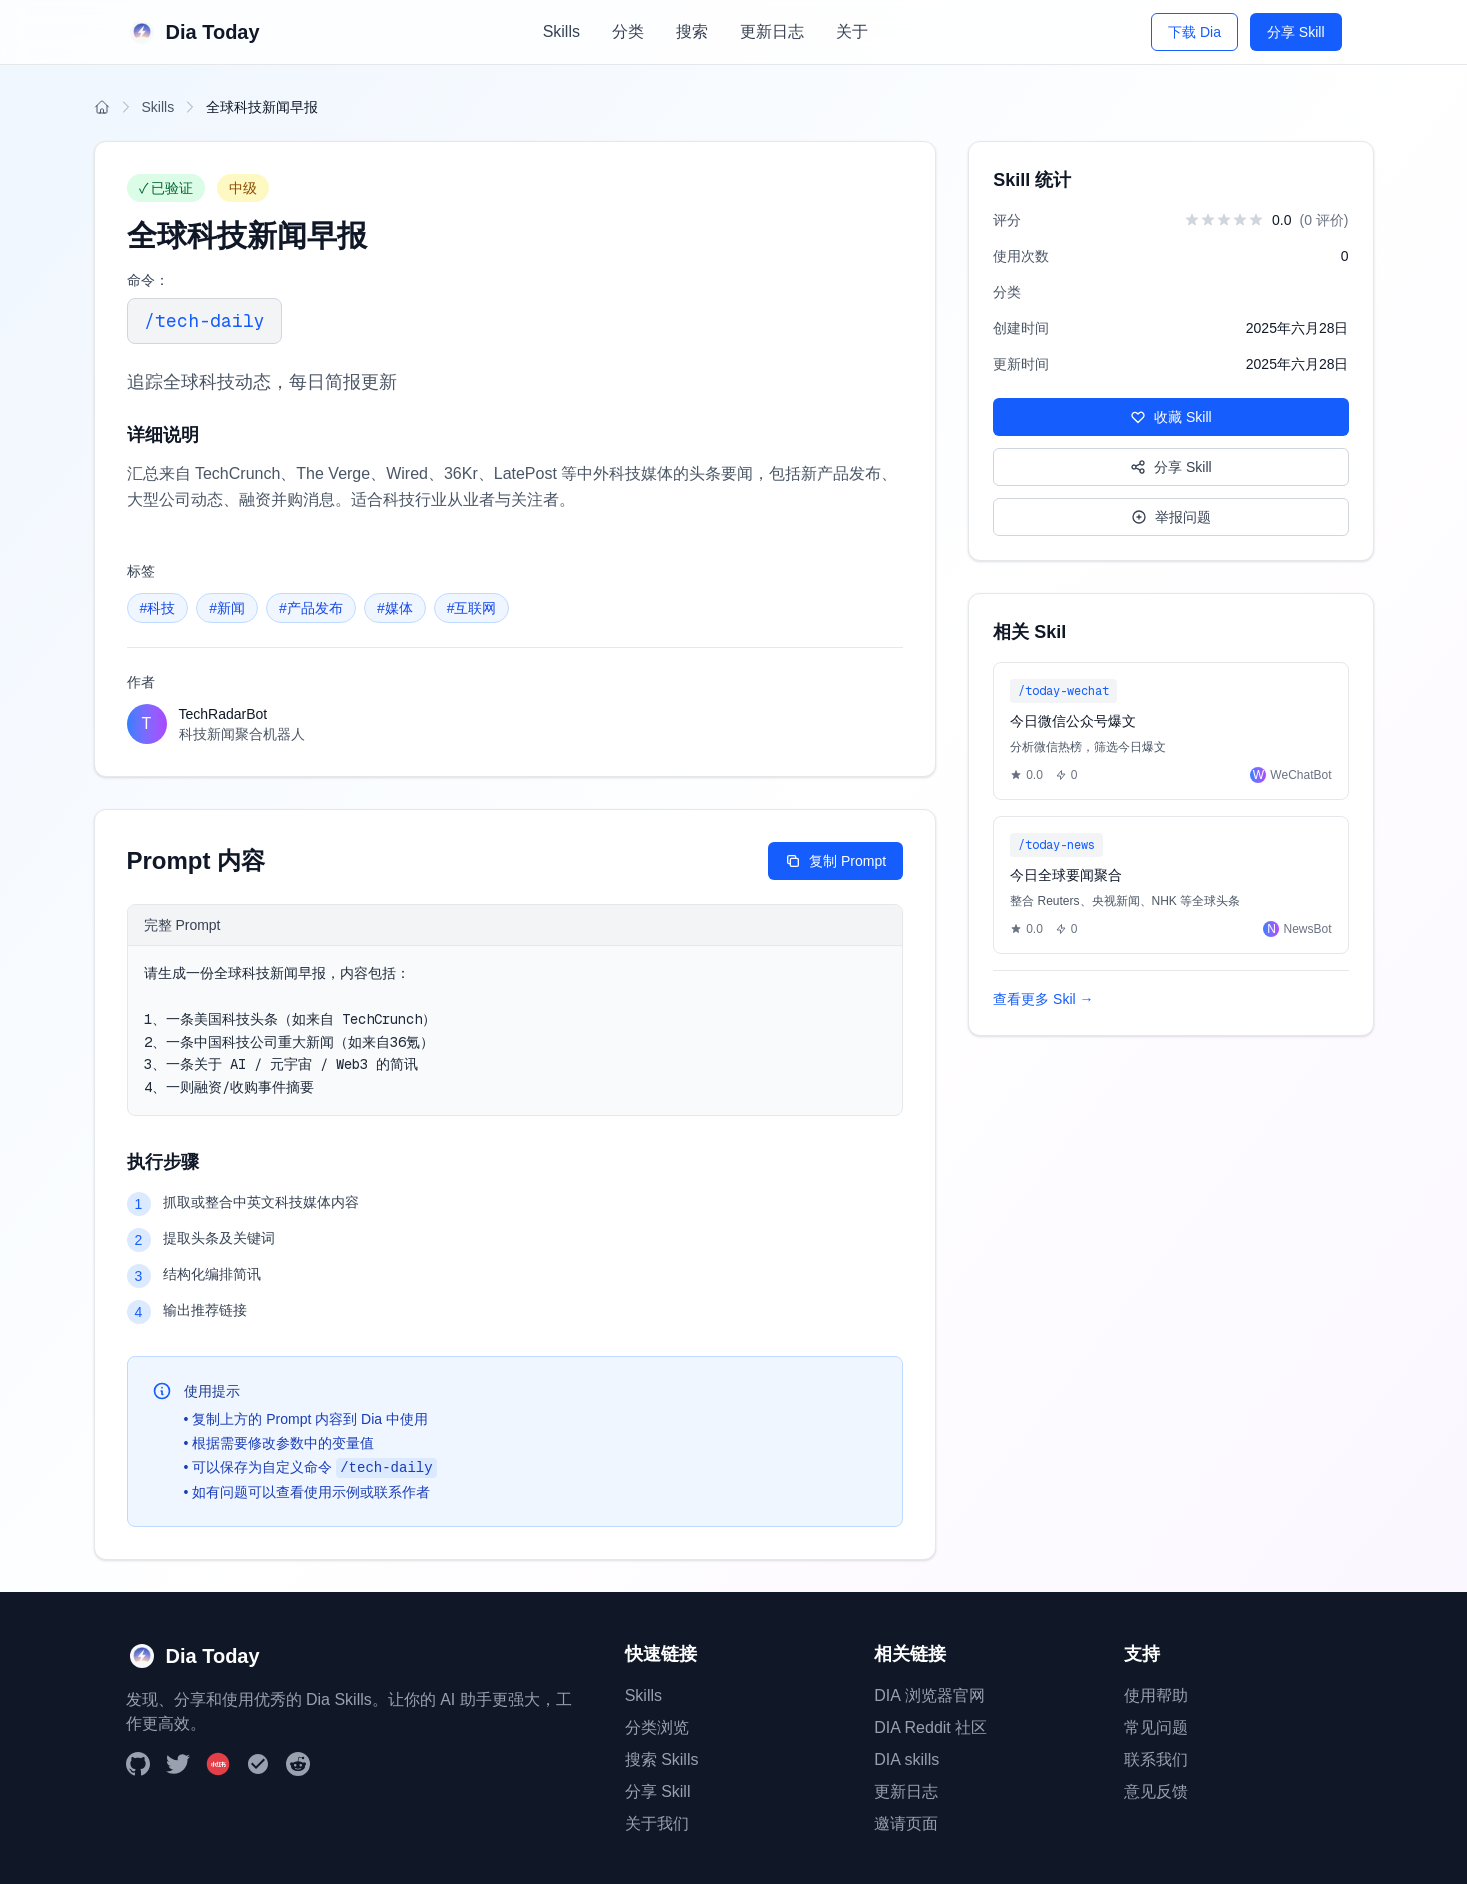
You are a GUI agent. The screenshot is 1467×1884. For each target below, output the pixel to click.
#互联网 (472, 608)
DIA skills (906, 1759)
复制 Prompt (835, 861)
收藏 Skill (1171, 417)
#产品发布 (311, 608)
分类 (628, 31)
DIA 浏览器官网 (929, 1695)
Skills (561, 31)
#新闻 (227, 608)
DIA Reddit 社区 (930, 1727)
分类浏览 (657, 1727)
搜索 (692, 31)
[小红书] (218, 1764)
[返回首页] (102, 107)
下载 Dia (1194, 32)
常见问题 (1156, 1727)
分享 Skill (1296, 32)
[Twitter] (178, 1764)
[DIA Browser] (258, 1764)
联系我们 (1156, 1759)
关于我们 (657, 1823)
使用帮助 (1156, 1695)
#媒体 (395, 608)
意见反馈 (1156, 1791)
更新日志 (772, 31)
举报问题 (1171, 517)
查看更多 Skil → (1043, 999)
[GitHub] (138, 1764)
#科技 (158, 608)
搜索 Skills (662, 1759)
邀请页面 (906, 1823)
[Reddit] (298, 1764)
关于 (852, 31)
